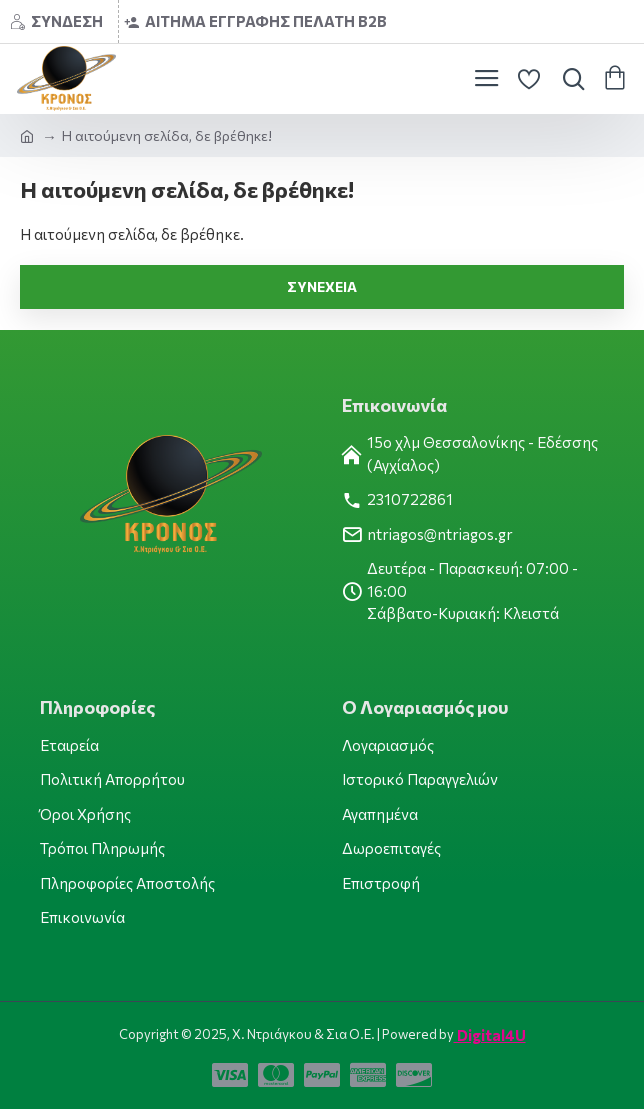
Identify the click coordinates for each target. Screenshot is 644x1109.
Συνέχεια (322, 286)
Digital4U (490, 1035)
